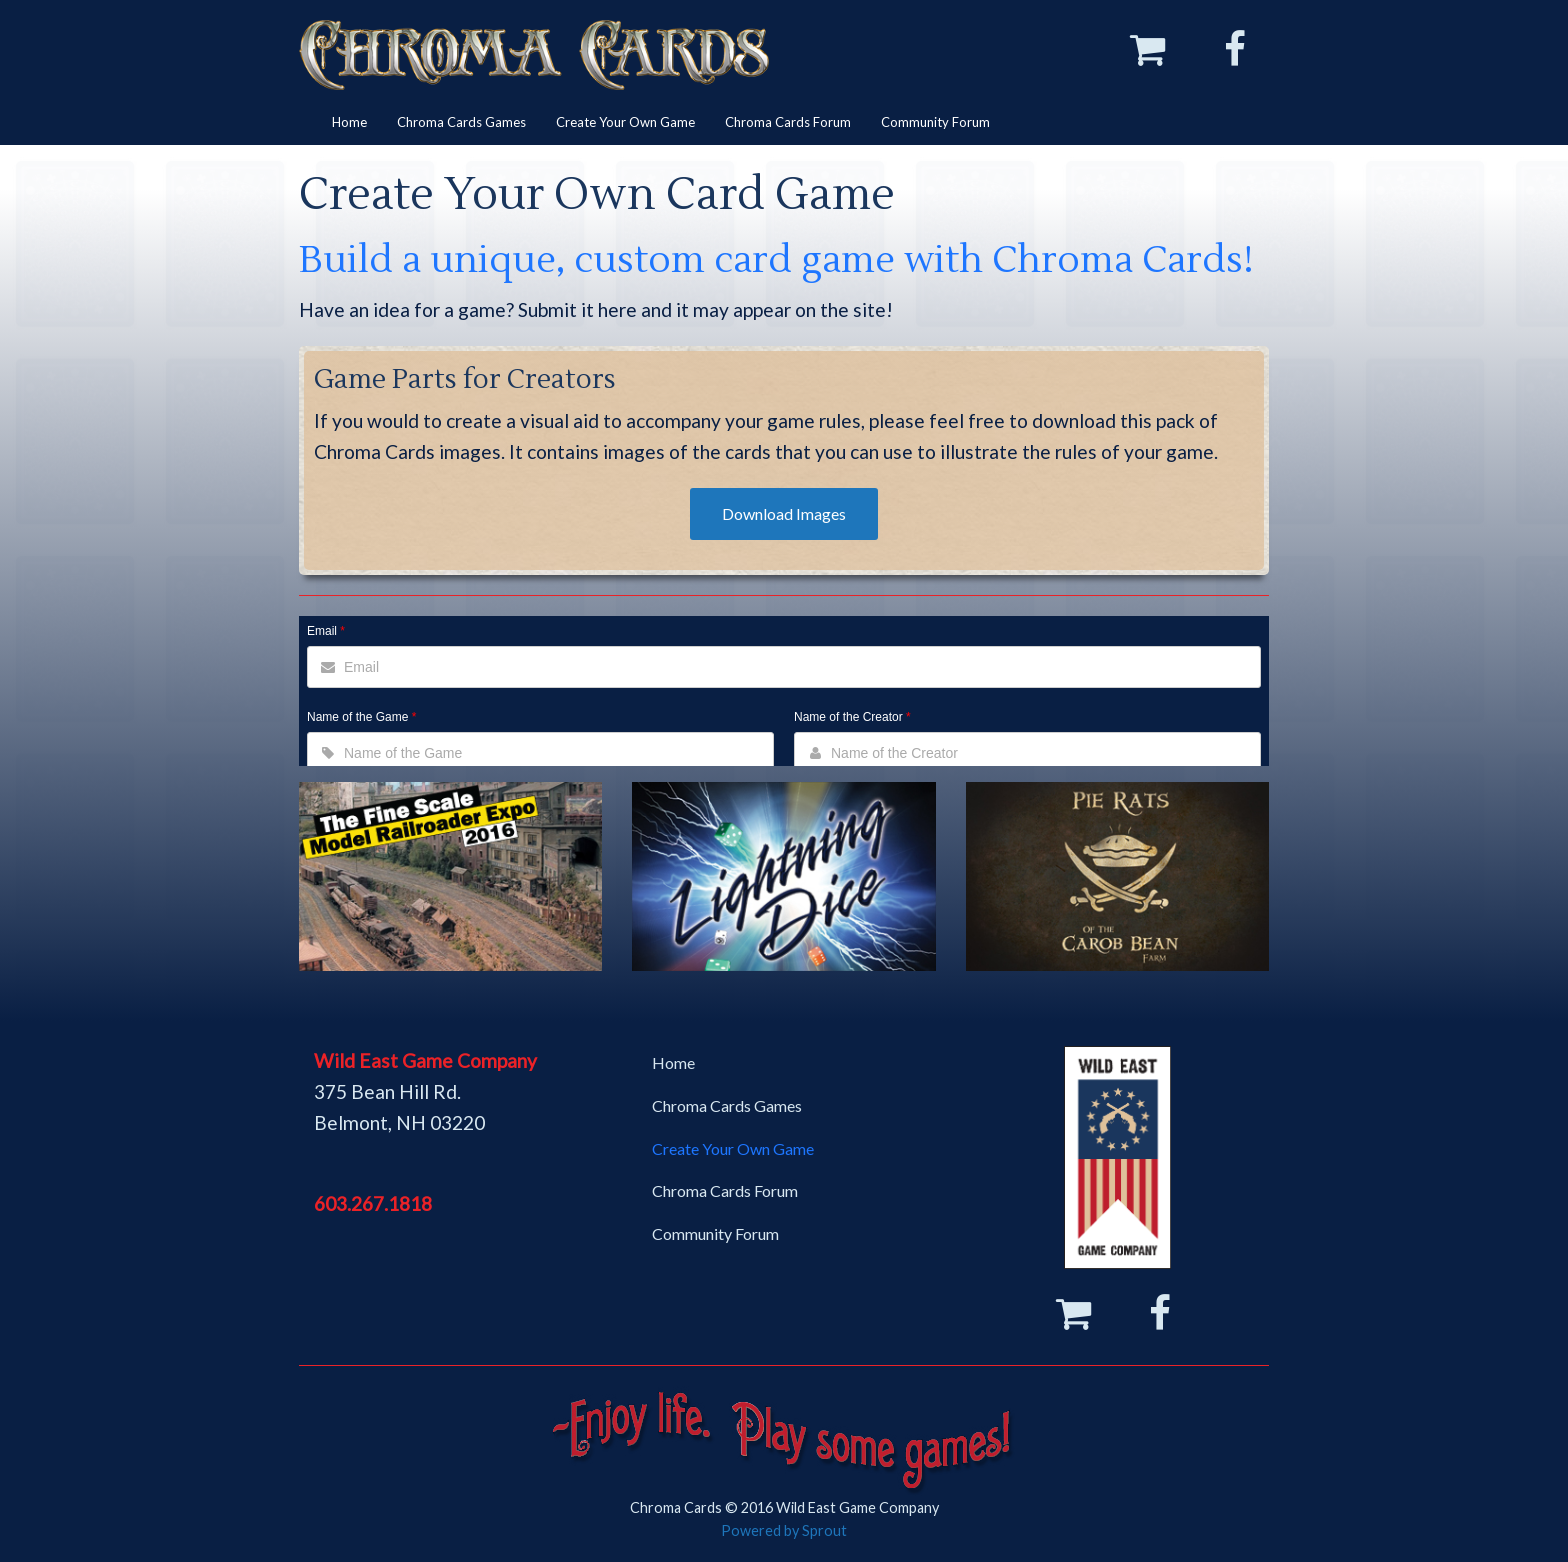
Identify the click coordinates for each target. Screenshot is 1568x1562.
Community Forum (935, 122)
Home (349, 122)
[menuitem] (349, 122)
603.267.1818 (373, 1203)
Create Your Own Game (625, 122)
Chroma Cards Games (461, 122)
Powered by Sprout (784, 1530)
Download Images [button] (784, 513)
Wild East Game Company (425, 1060)
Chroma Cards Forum (788, 122)
